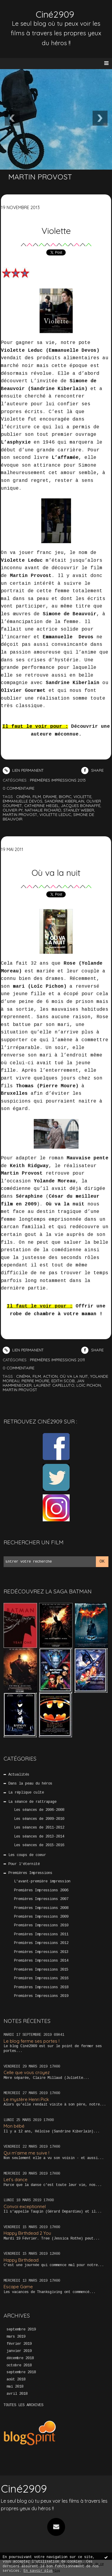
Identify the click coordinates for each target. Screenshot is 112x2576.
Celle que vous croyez (27, 2072)
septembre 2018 (21, 2372)
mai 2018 (15, 2386)
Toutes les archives (23, 2405)
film (37, 796)
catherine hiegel (41, 805)
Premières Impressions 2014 (41, 1960)
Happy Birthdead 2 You (27, 2233)
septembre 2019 (21, 2329)
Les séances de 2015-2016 (39, 1845)
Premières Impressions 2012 (41, 1943)
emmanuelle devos (22, 801)
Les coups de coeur (27, 1855)
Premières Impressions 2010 (41, 1925)
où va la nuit (74, 1376)
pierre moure (35, 1380)
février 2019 (19, 2343)
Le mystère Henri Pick (26, 2099)
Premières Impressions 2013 (41, 1952)
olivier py (13, 810)
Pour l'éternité (24, 1864)
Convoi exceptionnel (25, 2206)
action (50, 1376)
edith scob (63, 1380)
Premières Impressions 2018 (41, 1987)
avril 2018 (17, 2393)
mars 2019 (16, 2336)
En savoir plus (38, 2571)
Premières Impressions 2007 (41, 1899)
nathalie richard (43, 810)
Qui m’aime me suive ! (26, 2153)
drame (50, 796)
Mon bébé (14, 2126)
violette (82, 796)
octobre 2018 (19, 2365)
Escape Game (18, 2286)
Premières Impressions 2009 (41, 1916)
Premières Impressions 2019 (41, 1996)
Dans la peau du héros (30, 1783)
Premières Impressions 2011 (41, 1934)
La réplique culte (26, 1792)
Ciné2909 (55, 14)
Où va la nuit (56, 872)
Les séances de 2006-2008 (39, 1809)
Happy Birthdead (21, 2260)
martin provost (20, 814)
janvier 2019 (19, 2351)
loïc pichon (88, 1385)
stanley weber (78, 810)
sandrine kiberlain (64, 801)
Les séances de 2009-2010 (39, 1818)
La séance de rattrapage (32, 1801)
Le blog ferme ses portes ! (31, 2041)
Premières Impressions (30, 1873)
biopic (65, 796)
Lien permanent (23, 770)
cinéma (23, 796)
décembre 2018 (20, 2358)
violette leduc (55, 814)
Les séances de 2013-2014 (39, 1836)
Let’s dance (15, 2179)
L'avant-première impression (42, 1881)
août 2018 (16, 2379)
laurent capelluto (54, 1385)
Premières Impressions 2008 (41, 1908)
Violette (56, 230)
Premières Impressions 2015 (41, 1969)
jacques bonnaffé (80, 805)
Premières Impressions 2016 (41, 1978)
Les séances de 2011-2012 (39, 1827)
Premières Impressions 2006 (41, 1890)
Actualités (18, 1774)
